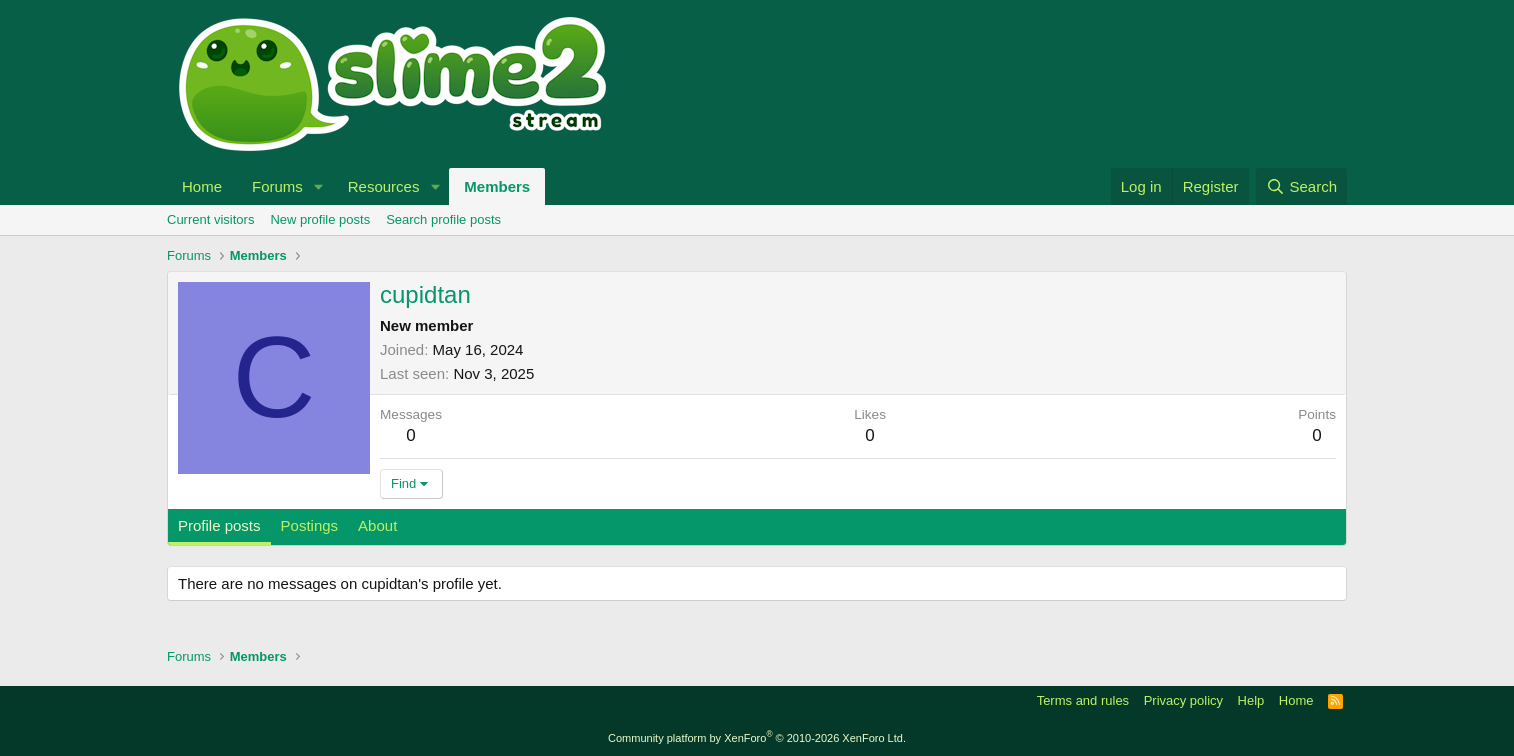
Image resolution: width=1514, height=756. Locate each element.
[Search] (1301, 186)
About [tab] (377, 525)
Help (1251, 700)
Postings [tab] (310, 525)
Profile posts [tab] (219, 525)
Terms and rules (1083, 700)
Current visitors (210, 219)
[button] (319, 186)
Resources (384, 186)
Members (497, 186)
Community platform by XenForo (757, 738)
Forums (277, 186)
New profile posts (320, 219)
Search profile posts (443, 219)
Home (202, 186)
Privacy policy (1183, 700)
